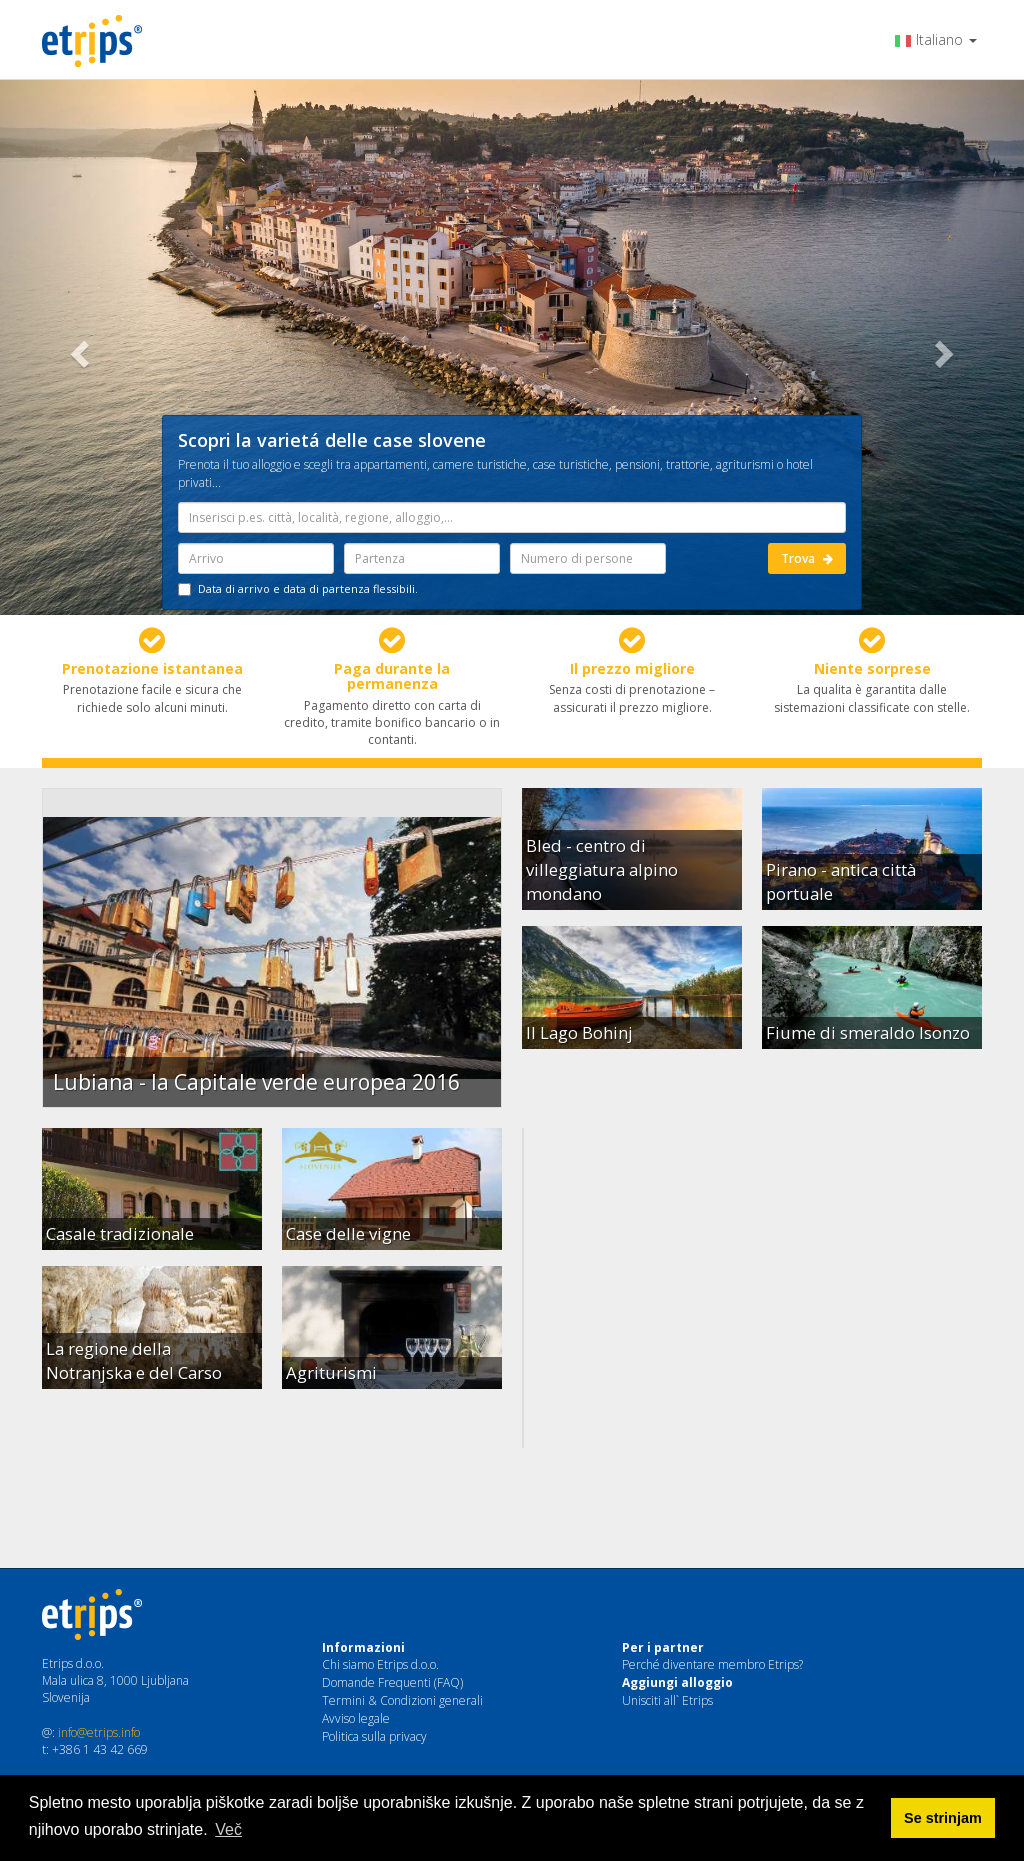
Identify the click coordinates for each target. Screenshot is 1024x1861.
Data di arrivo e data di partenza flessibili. (298, 588)
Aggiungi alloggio (677, 1682)
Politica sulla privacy (374, 1736)
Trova (807, 558)
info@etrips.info (99, 1732)
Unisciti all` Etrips (667, 1700)
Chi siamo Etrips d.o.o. (380, 1664)
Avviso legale (356, 1718)
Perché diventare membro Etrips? (712, 1664)
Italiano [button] (936, 39)
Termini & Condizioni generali (402, 1700)
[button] (77, 347)
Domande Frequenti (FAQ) (392, 1682)
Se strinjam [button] (943, 1818)
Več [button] (228, 1829)
